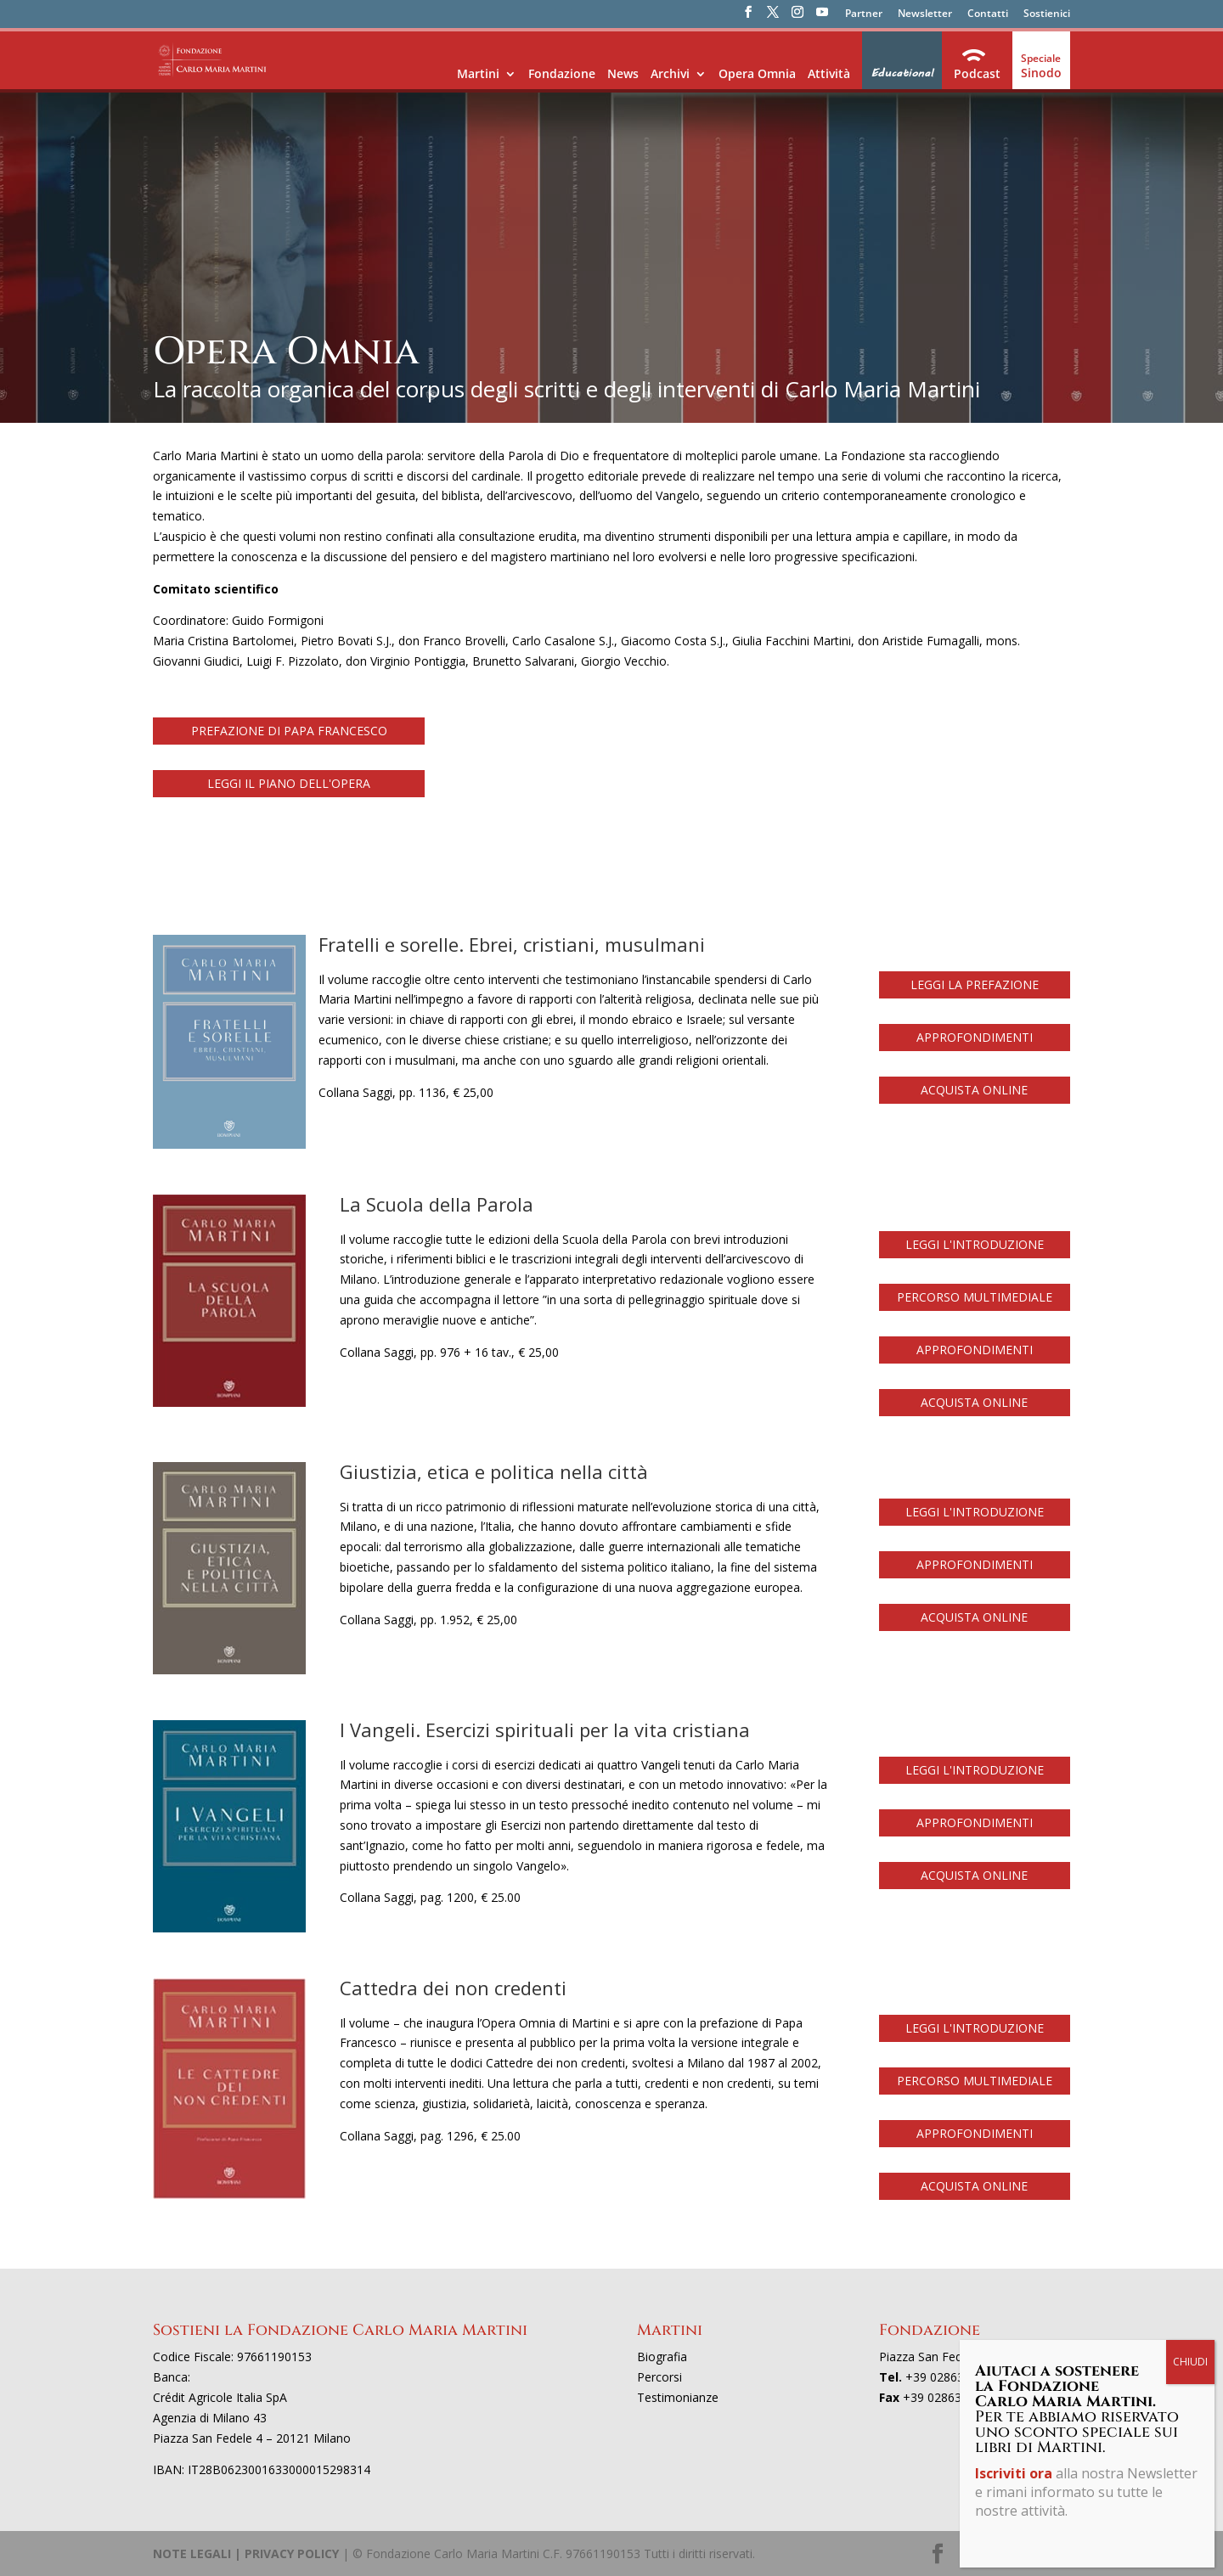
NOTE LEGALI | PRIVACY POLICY (246, 2553)
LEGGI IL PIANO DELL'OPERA (288, 783)
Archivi (670, 73)
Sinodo (1041, 73)
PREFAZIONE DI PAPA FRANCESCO (289, 731)
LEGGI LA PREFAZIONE (974, 984)
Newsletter (925, 14)
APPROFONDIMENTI (974, 1037)
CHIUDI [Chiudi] (1190, 2361)
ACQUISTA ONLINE (974, 1090)
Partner (863, 14)
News (623, 73)
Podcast (977, 73)
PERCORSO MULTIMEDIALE (974, 1297)
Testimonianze (678, 2397)
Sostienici (1046, 14)
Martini (478, 73)
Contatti (987, 14)
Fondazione (561, 73)
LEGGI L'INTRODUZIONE (974, 1244)
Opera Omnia (757, 73)
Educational (902, 73)
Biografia (662, 2356)
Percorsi (659, 2377)
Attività (829, 73)
